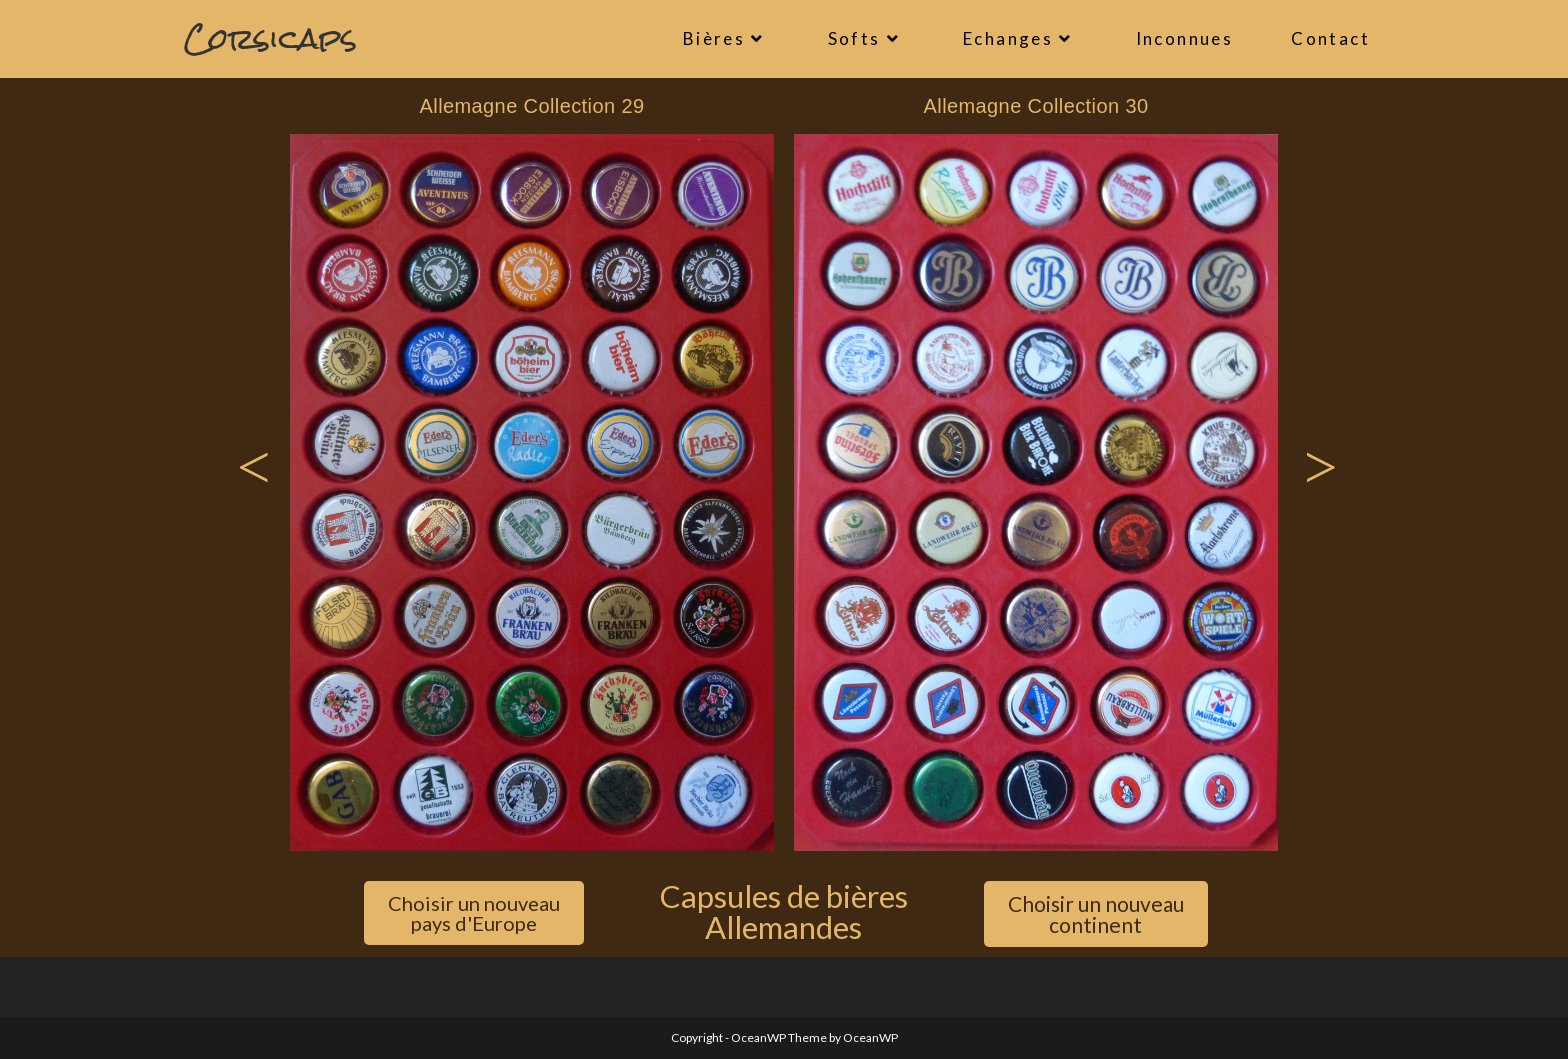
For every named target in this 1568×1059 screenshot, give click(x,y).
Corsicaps (270, 38)
